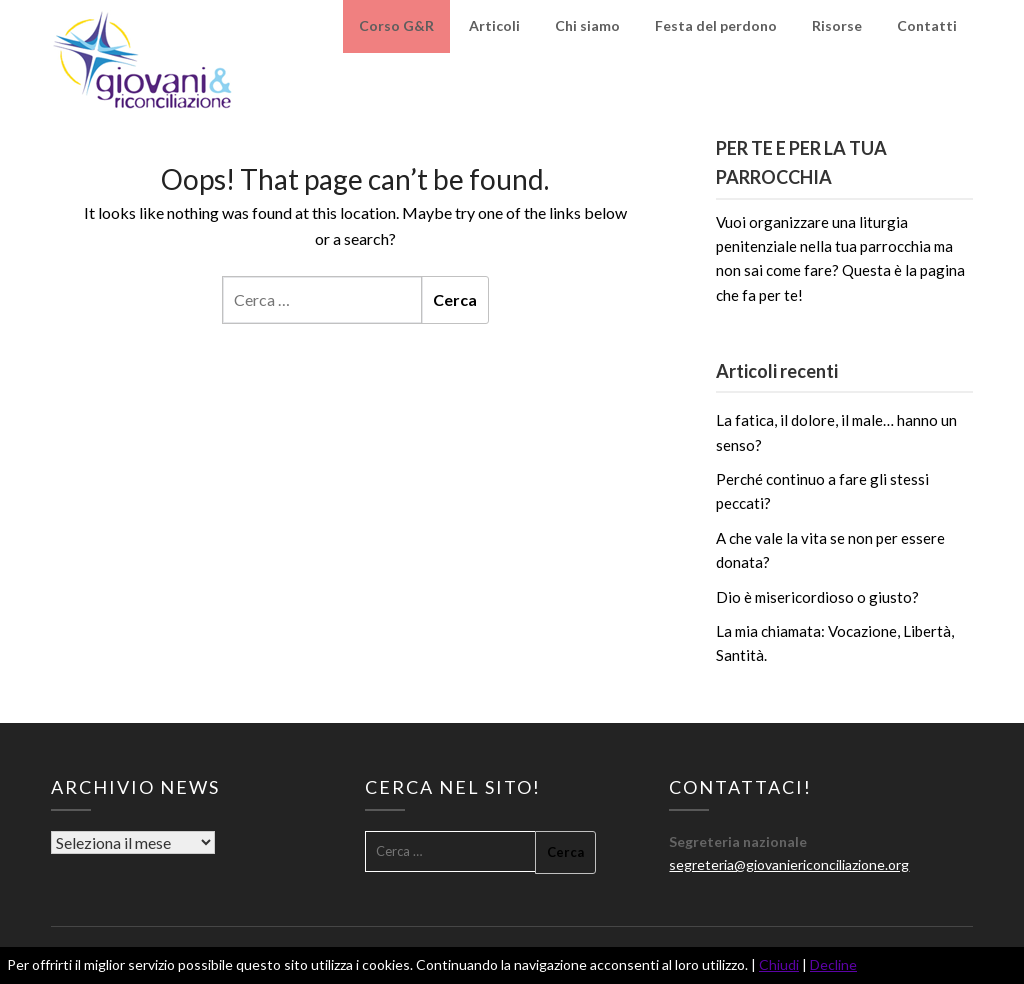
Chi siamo (587, 25)
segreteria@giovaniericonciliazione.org (789, 864)
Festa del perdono (716, 25)
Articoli (494, 25)
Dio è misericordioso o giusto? (817, 597)
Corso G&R (396, 25)
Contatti (927, 25)
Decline (833, 964)
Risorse (837, 25)
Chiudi (779, 964)
